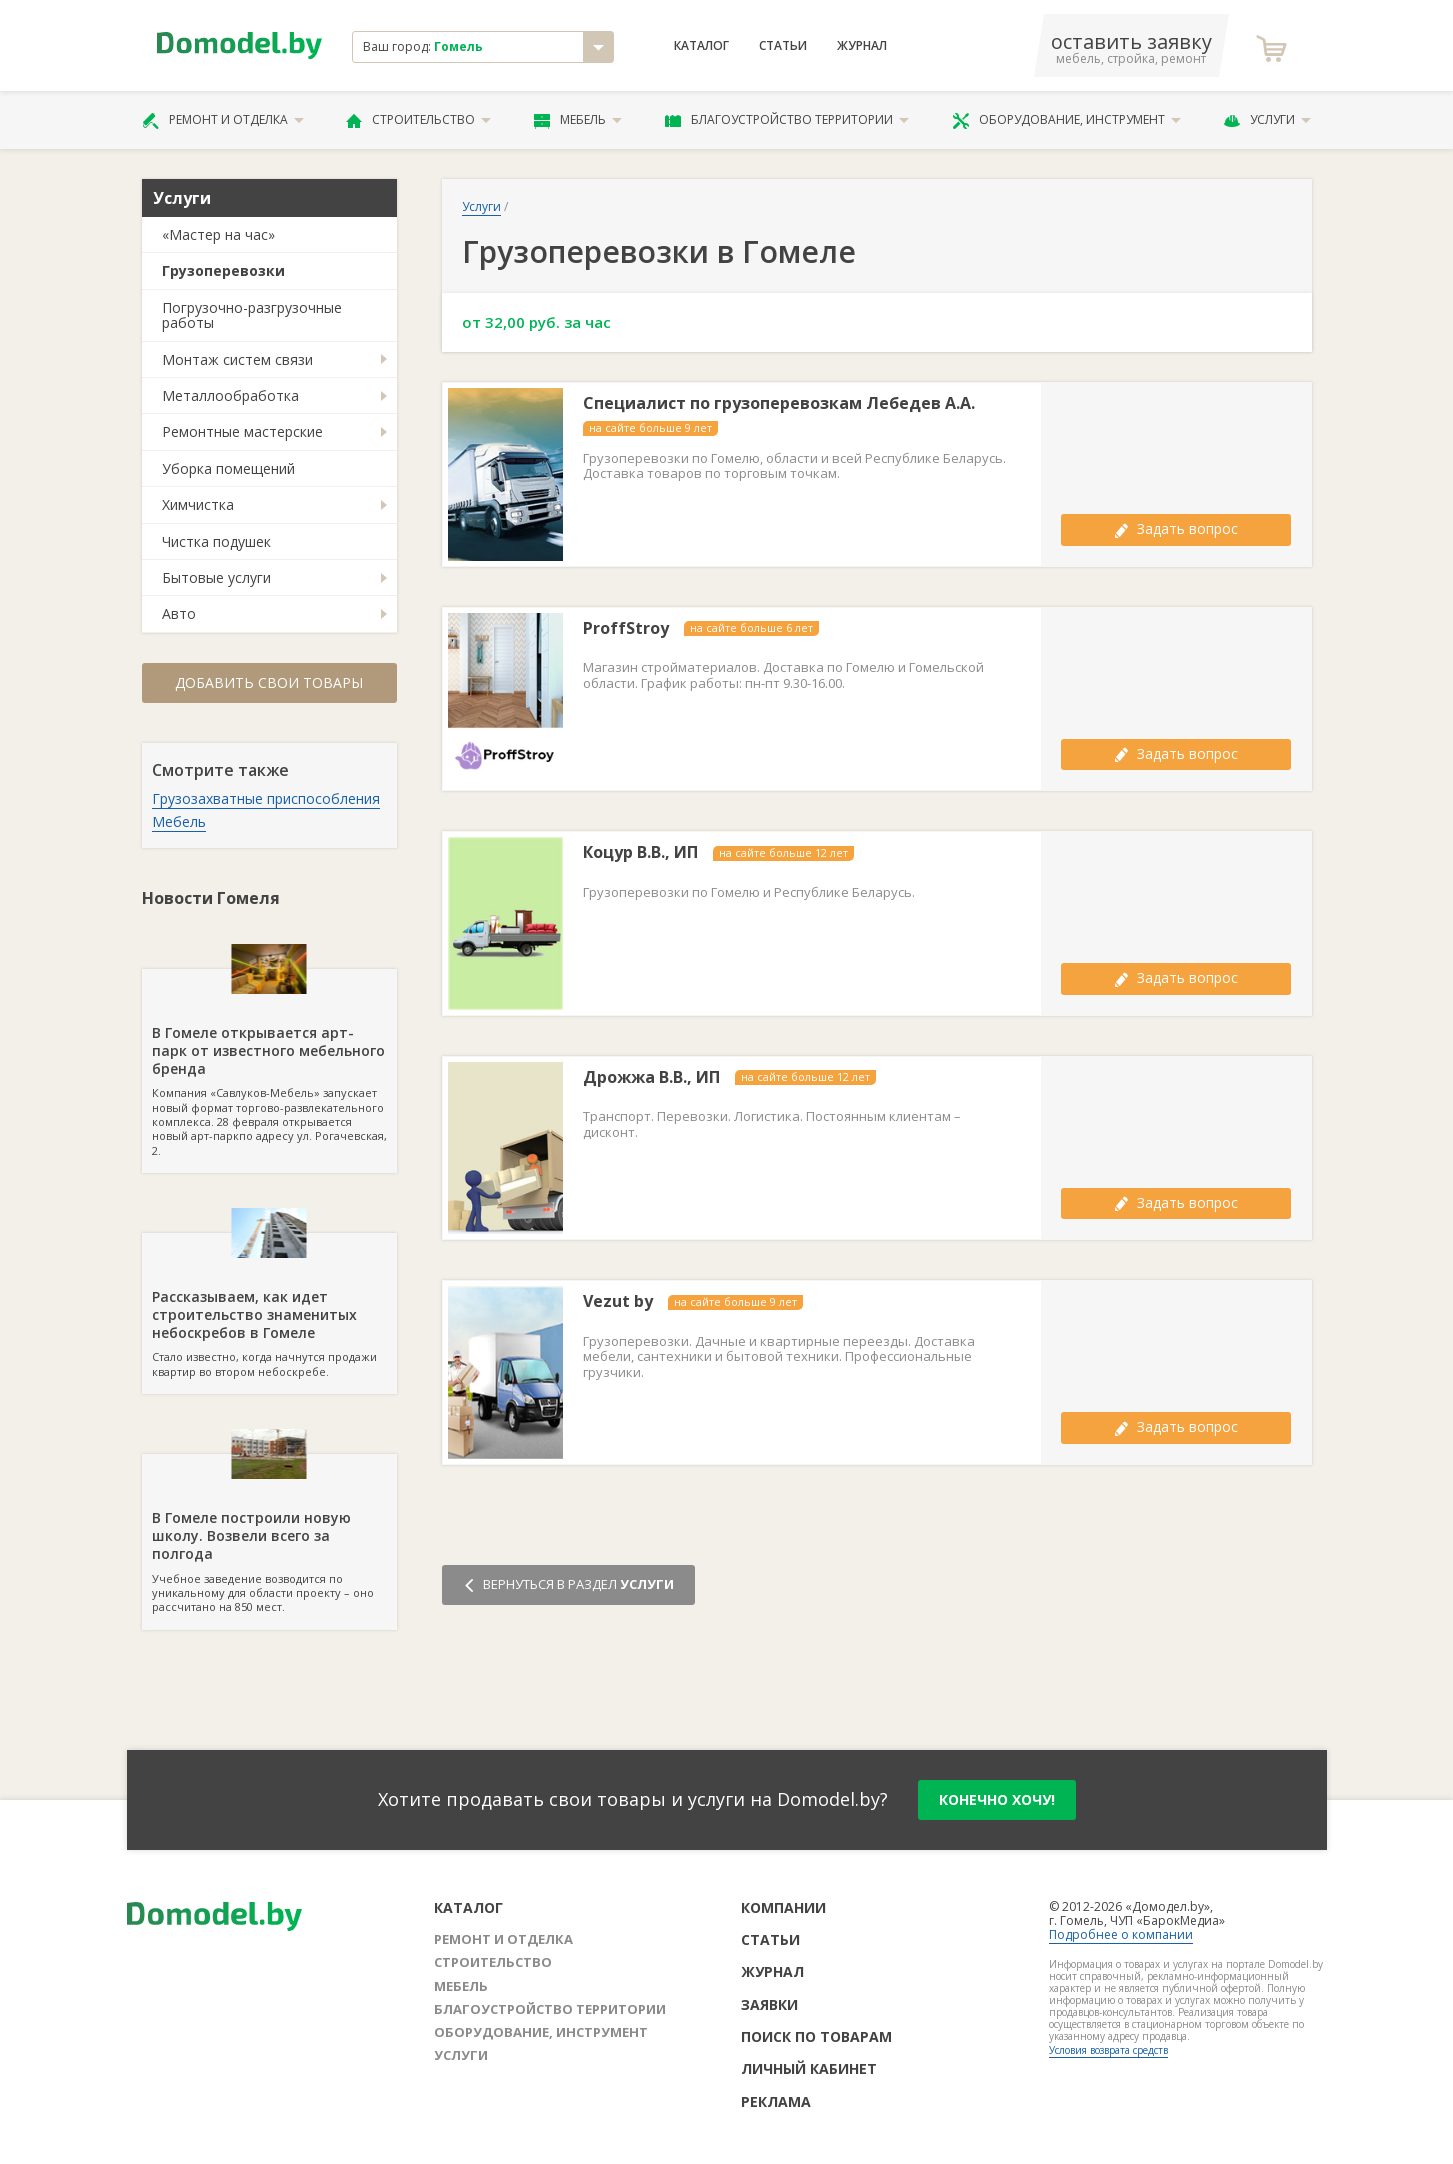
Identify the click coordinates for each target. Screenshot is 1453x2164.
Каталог (701, 46)
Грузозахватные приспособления (266, 798)
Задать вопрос (1176, 528)
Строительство (418, 120)
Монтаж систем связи (237, 359)
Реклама (776, 2101)
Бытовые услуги (216, 577)
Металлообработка (230, 395)
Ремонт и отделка (223, 120)
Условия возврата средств (1108, 2050)
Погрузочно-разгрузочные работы (252, 315)
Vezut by (618, 1301)
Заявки (769, 2004)
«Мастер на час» (218, 234)
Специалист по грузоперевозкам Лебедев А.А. (779, 403)
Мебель (578, 120)
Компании (783, 1907)
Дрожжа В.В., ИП (651, 1077)
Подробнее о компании (1121, 1934)
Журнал (862, 46)
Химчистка (198, 504)
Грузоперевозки (223, 270)
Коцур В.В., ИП (640, 852)
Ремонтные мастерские (242, 431)
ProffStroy (626, 628)
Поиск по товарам (816, 2036)
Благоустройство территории (787, 120)
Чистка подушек (216, 541)
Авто (179, 613)
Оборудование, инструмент (1066, 120)
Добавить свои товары (269, 682)
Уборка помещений (228, 468)
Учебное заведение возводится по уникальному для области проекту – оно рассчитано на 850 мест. (269, 1534)
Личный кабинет (809, 2068)
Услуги (1267, 120)
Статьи (783, 46)
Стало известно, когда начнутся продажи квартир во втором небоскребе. (269, 1306)
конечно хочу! (997, 1799)
